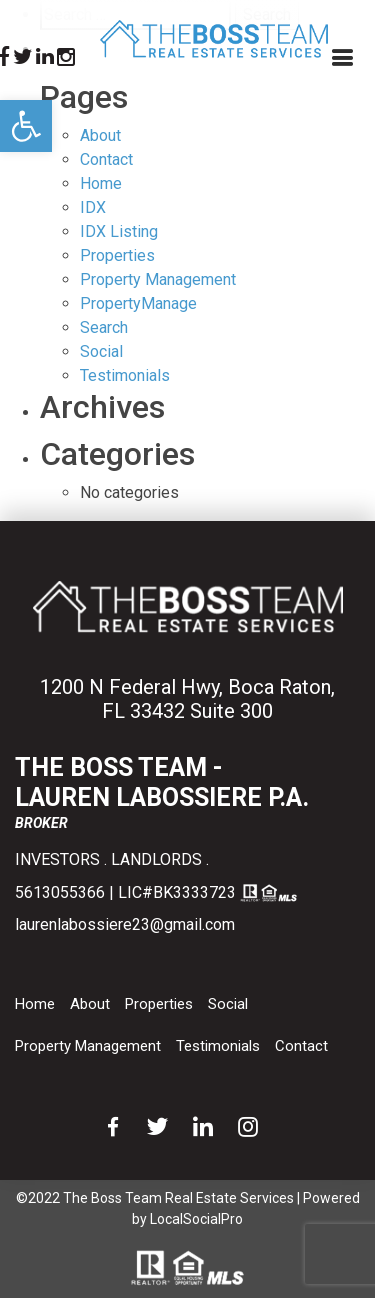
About (100, 135)
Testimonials (218, 1046)
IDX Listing (119, 231)
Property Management (158, 279)
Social (228, 1004)
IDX (93, 207)
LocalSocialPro (196, 1219)
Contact (106, 159)
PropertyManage (138, 303)
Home (101, 183)
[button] (26, 126)
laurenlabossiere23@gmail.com (125, 924)
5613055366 (60, 892)
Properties (117, 255)
